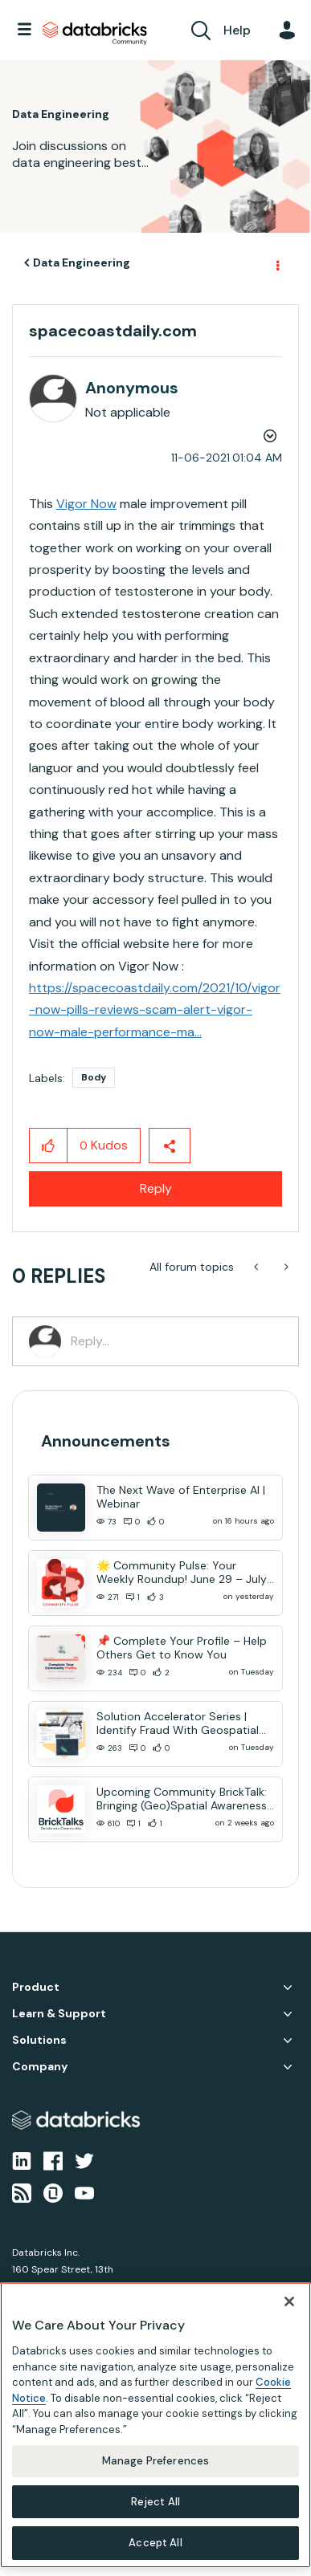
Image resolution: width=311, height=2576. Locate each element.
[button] (49, 1145)
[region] (155, 2425)
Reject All (155, 2502)
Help (237, 30)
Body (93, 1077)
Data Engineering (81, 262)
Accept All (155, 2543)
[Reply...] (176, 1341)
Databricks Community (95, 34)
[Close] (289, 2301)
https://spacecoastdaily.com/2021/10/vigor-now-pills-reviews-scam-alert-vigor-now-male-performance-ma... (154, 1009)
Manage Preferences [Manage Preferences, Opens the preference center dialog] (155, 2461)
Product (35, 1987)
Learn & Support (59, 2014)
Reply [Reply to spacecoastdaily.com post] (156, 1188)
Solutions (39, 2040)
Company (40, 2066)
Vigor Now (86, 503)
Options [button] (276, 263)
